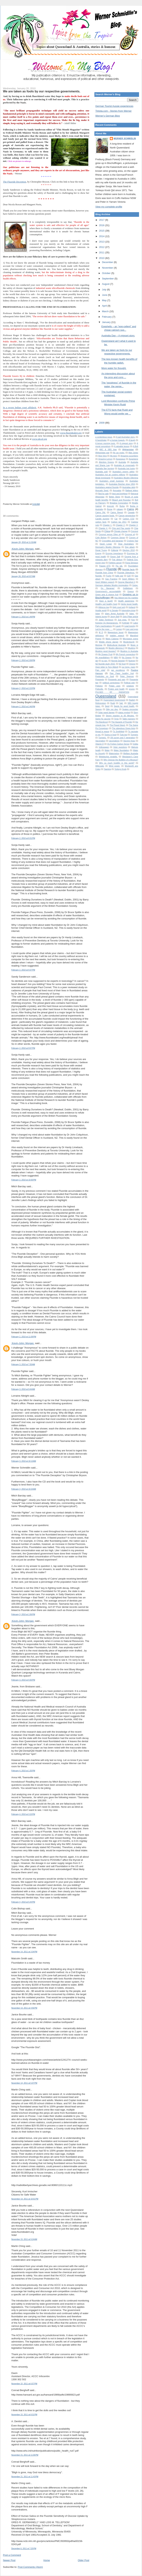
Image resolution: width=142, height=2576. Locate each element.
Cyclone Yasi (132, 541)
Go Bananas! (107, 588)
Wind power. (114, 766)
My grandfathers (102, 658)
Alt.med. (113, 456)
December (108, 262)
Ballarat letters (131, 490)
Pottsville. (99, 689)
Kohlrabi (125, 623)
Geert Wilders (128, 579)
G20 (129, 576)
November (108, 267)
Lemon (119, 629)
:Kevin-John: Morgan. (22, 548)
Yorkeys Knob (120, 769)
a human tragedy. (117, 440)
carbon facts (100, 522)
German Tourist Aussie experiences (114, 106)
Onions (132, 664)
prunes (132, 689)
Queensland (105, 696)
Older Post (83, 2560)
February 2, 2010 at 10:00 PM (23, 1180)
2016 (102, 225)
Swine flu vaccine (103, 719)
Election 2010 (129, 550)
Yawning (107, 769)
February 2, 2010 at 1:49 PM (23, 617)
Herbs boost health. (129, 604)
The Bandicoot (101, 722)
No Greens (127, 658)
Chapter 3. (133, 525)
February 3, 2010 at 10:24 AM (23, 1489)
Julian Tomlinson (106, 620)
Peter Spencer (127, 676)
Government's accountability (108, 591)
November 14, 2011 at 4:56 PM (24, 2008)
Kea (133, 620)
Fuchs (108, 576)
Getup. (135, 585)
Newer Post (9, 2560)
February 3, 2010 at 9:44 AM (23, 1389)
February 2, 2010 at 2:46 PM (23, 707)
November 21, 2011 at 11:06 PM (24, 2455)
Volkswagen (104, 747)
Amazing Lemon (105, 459)
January (106, 322)
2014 (102, 236)
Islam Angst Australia (114, 614)
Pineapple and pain (116, 680)
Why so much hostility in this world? (116, 763)
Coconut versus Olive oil (110, 534)
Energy (98, 553)
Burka (122, 506)
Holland (132, 607)
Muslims (131, 648)
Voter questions (120, 747)
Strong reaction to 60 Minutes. (120, 716)
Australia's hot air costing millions (110, 475)
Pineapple (99, 680)
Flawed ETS (104, 566)
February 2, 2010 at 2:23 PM (23, 688)
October (106, 273)
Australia (122, 462)
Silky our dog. (112, 709)
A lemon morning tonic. (105, 443)
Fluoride (111, 569)
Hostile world (100, 610)
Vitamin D (99, 744)
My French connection (125, 654)
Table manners (128, 719)
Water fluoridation (121, 750)
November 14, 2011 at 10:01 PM (24, 2199)
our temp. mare (128, 667)
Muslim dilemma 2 (116, 648)
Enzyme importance (114, 553)
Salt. (121, 703)
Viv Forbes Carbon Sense (118, 744)
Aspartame (133, 459)
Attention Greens (106, 462)
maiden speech (117, 636)
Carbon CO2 (128, 519)
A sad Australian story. (125, 437)
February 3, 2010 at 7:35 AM (23, 1364)
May (104, 300)
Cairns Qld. (100, 512)
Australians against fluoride (107, 487)
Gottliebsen (128, 588)
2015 (102, 230)
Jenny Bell (114, 617)
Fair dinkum (117, 560)
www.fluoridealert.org (71, 432)
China (107, 531)
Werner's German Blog (107, 115)
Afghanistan (128, 449)
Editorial (114, 550)
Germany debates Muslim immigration (111, 585)
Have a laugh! (106, 601)
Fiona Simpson (131, 563)
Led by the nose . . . (103, 629)
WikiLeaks (99, 766)
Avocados (117, 490)
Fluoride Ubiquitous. (126, 573)
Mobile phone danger (108, 642)
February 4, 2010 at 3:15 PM (23, 1814)
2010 (102, 258)
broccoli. (110, 506)
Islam (97, 614)
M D (101, 632)
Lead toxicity (129, 626)
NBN (116, 658)
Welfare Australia (130, 753)
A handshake (100, 440)
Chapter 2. (120, 525)
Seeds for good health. (124, 706)
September (108, 278)
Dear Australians (126, 544)
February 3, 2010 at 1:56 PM (23, 1614)
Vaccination (100, 741)
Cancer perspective (126, 516)
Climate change (120, 531)
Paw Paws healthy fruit (122, 673)
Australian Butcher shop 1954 (122, 484)
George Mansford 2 (126, 582)
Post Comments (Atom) (30, 2567)
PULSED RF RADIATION (112, 692)
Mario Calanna (112, 639)
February (107, 316)
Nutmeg (131, 661)
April (105, 305)
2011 (102, 252)
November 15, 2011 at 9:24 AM (24, 2239)
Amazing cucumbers (129, 456)
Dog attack (130, 547)
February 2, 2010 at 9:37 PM (23, 970)
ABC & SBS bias (108, 450)
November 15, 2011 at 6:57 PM (24, 2384)
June (105, 295)
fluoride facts (128, 569)
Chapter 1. (107, 525)
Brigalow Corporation (119, 503)
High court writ (118, 607)
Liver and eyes (131, 629)
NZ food (122, 664)
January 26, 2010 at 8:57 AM (23, 576)
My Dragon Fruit (105, 654)
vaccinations (114, 741)
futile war (119, 576)
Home (46, 2560)
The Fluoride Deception (14, 181)
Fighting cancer (115, 563)
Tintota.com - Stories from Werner (113, 111)
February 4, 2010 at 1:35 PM (23, 1771)
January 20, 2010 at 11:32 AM (23, 542)
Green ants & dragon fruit (106, 595)
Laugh (118, 626)
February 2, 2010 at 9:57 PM (23, 1048)
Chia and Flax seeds (121, 528)
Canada (131, 512)
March (105, 311)
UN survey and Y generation (122, 738)
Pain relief (100, 670)
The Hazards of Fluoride (121, 722)
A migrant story (126, 443)
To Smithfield (118, 732)
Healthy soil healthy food (106, 604)
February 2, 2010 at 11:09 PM (23, 1337)
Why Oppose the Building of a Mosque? (121, 760)
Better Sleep (114, 497)
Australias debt (128, 487)
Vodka (135, 744)
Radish (132, 700)
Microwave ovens (130, 639)
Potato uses (114, 686)
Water (107, 750)
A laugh (132, 440)
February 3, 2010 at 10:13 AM (23, 1461)
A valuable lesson (121, 446)
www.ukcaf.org (39, 439)
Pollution (99, 686)
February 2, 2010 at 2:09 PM (23, 660)
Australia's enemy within (123, 472)
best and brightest (120, 494)
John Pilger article (130, 617)
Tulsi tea (123, 735)
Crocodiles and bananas (112, 541)
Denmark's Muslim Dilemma (107, 547)
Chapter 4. (103, 528)
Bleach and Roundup (121, 500)
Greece (130, 591)
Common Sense (118, 538)
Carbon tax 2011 (119, 522)
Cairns (130, 509)
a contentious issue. (103, 437)
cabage (120, 509)
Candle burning (102, 519)
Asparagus (120, 459)
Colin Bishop (100, 538)
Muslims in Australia (129, 651)
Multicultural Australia (116, 645)
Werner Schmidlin (125, 138)
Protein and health (116, 689)
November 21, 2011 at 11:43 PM (24, 2477)
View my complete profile (108, 206)
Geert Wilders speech (104, 582)
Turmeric (134, 735)
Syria (116, 719)
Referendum (100, 703)
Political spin (129, 683)
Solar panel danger (106, 713)
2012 (102, 247)
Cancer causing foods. (105, 516)
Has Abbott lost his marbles (126, 598)
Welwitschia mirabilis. (108, 757)
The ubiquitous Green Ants (123, 728)
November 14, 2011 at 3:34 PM (24, 1952)
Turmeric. (102, 738)
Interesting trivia (128, 610)
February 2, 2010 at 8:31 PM (23, 838)
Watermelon (114, 753)
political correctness (111, 683)
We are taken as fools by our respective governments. (41, 91)
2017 (102, 219)
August (106, 284)
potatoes (130, 686)
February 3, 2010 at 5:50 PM (23, 1680)
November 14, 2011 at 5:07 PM (24, 2083)
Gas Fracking (111, 579)
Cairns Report (116, 512)
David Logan (106, 544)
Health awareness (126, 601)
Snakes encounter (130, 709)
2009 (102, 422)
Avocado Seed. (102, 490)
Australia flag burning (104, 469)
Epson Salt (115, 557)
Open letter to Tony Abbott (106, 667)
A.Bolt (135, 446)
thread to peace (102, 732)
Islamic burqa (101, 617)
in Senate (114, 610)
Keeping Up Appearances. (106, 623)
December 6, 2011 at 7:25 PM (23, 2549)
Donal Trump (101, 550)
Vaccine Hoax (129, 741)
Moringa (98, 645)
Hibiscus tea (103, 607)
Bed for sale (103, 494)
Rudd (112, 703)
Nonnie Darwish (118, 661)
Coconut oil (130, 534)
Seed (107, 706)
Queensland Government (114, 700)
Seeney (98, 709)
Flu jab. (119, 566)
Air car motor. (119, 453)
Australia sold (101, 472)
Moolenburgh (129, 642)
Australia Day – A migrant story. (118, 335)
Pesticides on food (104, 676)
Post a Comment (12, 2555)
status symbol (124, 713)
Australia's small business (111, 481)
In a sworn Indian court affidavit (19, 407)
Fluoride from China (104, 573)
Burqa (109, 509)
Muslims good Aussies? (105, 651)
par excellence (118, 670)
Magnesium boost (115, 632)
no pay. (104, 661)
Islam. (132, 614)
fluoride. (98, 576)
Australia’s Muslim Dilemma (126, 478)
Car (116, 519)
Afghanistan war (102, 453)
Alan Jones (133, 453)
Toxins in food (110, 735)
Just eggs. (122, 620)
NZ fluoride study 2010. (105, 664)
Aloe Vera (102, 456)
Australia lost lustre (126, 469)
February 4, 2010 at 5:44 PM (23, 1902)
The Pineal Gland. (117, 725)
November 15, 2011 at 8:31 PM (24, 2415)
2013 (102, 241)
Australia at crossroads (124, 465)
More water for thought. (113, 368)
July (104, 289)
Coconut (134, 531)
